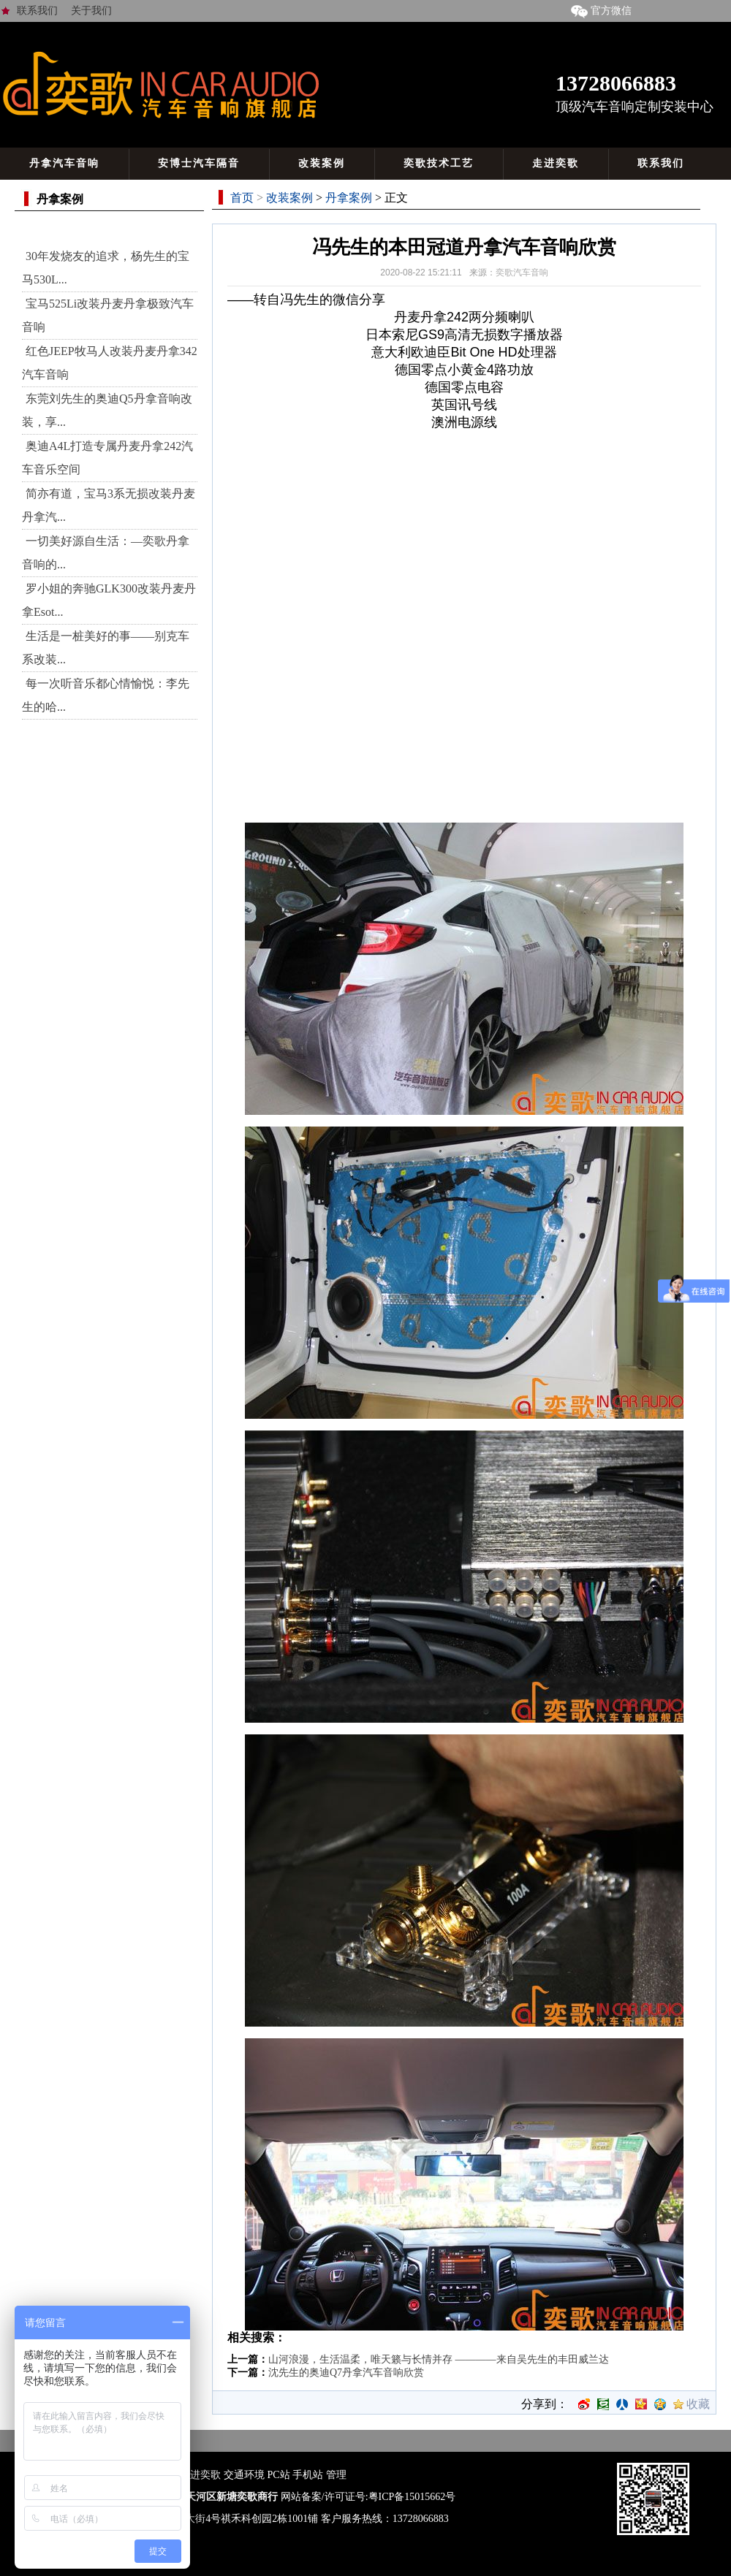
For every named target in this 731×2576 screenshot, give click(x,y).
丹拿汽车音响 (64, 163)
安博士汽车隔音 (199, 163)
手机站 (307, 2474)
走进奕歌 (555, 163)
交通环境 (244, 2474)
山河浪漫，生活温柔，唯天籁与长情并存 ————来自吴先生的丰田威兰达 (438, 2359)
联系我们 (37, 10)
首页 (242, 197)
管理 (336, 2474)
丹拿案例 (348, 197)
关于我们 (91, 10)
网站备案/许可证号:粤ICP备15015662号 (368, 2496)
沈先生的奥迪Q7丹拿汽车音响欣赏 (346, 2372)
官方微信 (599, 11)
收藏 (698, 2404)
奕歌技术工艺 (439, 163)
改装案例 (321, 163)
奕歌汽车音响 (522, 272)
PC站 (278, 2474)
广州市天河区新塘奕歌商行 (216, 2496)
